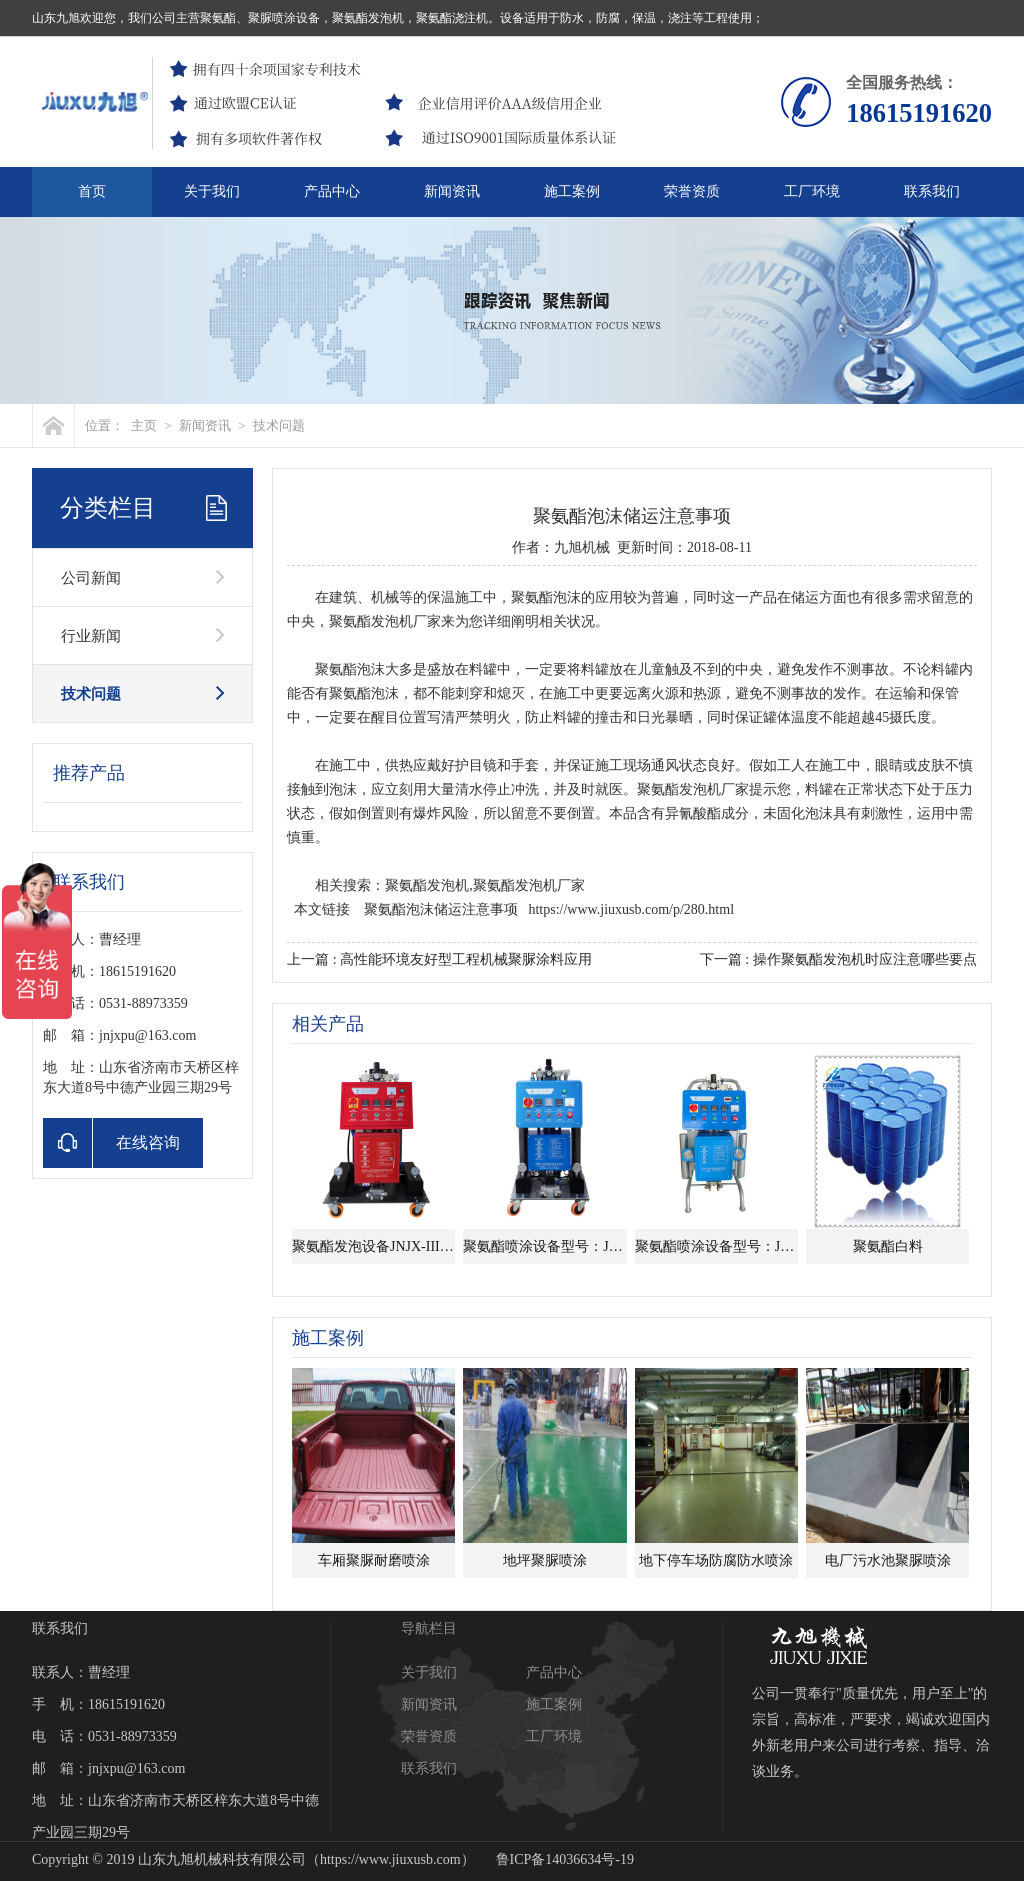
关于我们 (212, 191)
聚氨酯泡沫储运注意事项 (441, 909)
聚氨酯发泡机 (371, 621)
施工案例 (572, 191)
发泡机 (448, 885)
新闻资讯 (452, 191)
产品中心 (332, 191)
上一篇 (439, 959)
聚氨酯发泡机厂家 (693, 789)
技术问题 (279, 425)
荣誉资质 (692, 191)
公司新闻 (91, 578)
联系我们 (932, 191)
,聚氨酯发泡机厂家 (527, 885)
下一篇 (838, 959)
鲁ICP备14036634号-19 (565, 1859)
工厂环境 (812, 191)
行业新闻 (91, 636)
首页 (92, 191)
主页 (144, 425)
